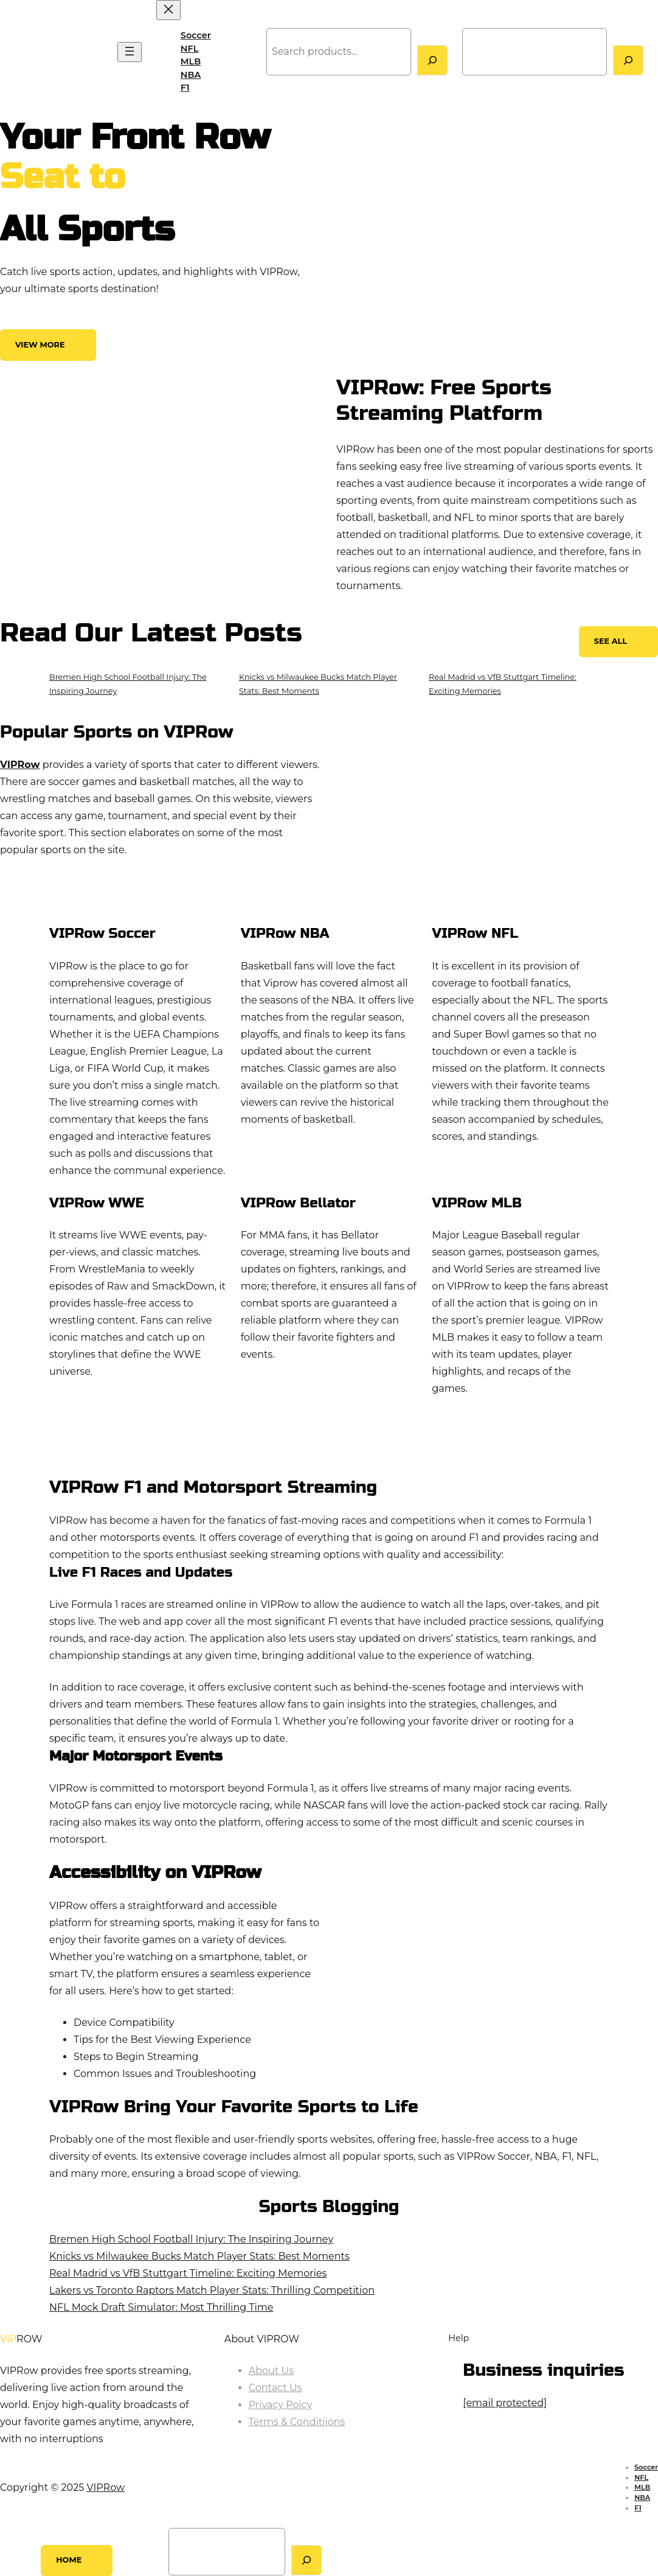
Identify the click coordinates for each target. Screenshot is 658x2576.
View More (40, 344)
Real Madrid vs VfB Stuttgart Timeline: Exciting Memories (188, 2273)
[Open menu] (129, 52)
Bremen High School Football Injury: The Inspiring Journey (191, 2239)
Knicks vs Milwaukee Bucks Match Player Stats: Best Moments (199, 2256)
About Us (271, 2370)
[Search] (432, 60)
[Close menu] (168, 10)
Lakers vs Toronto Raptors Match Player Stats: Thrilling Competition (212, 2290)
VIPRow (31, 52)
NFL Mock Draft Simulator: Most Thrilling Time (161, 2307)
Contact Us (275, 2387)
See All (610, 641)
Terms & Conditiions (297, 2422)
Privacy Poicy (281, 2404)
